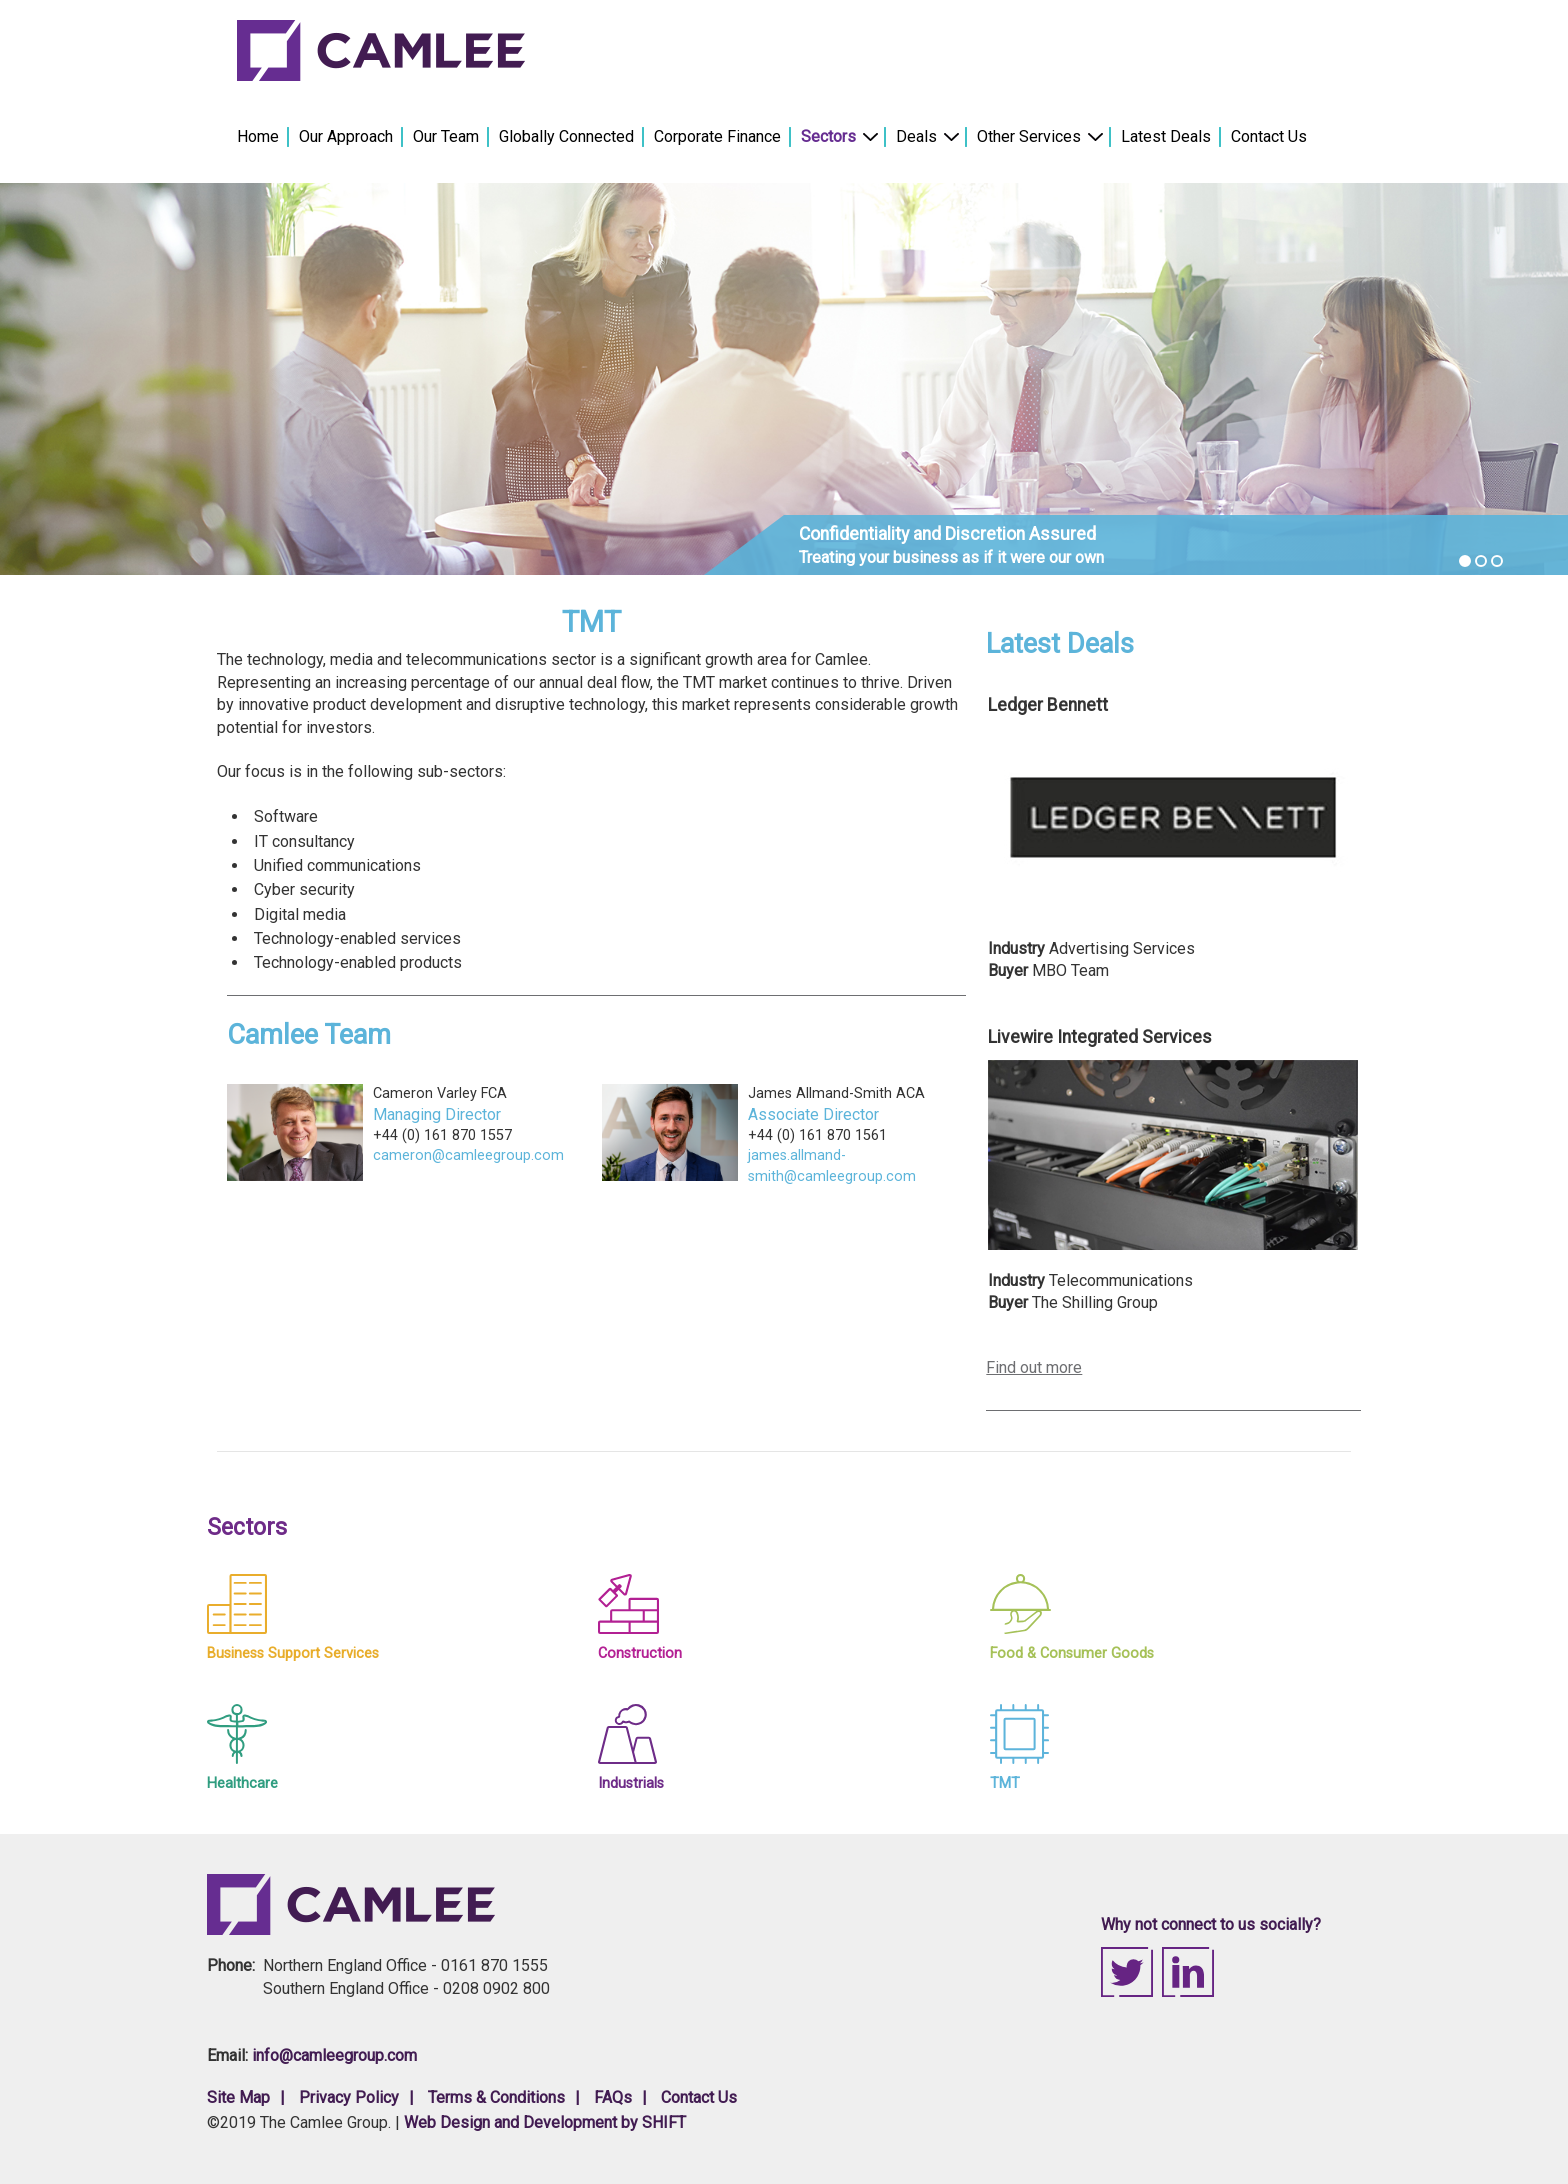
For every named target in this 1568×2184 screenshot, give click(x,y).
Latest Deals (1166, 136)
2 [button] (1481, 561)
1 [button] (1465, 561)
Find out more (1034, 1367)
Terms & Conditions (496, 2097)
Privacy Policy (349, 2097)
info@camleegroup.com (334, 2055)
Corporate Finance (717, 136)
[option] (784, 379)
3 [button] (1497, 561)
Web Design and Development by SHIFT (545, 2122)
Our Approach (346, 136)
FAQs (613, 2097)
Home (258, 136)
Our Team (446, 136)
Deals (917, 136)
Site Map (238, 2097)
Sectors (829, 136)
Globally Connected (566, 136)
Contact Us (1269, 136)
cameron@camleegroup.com (468, 1155)
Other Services (1030, 136)
